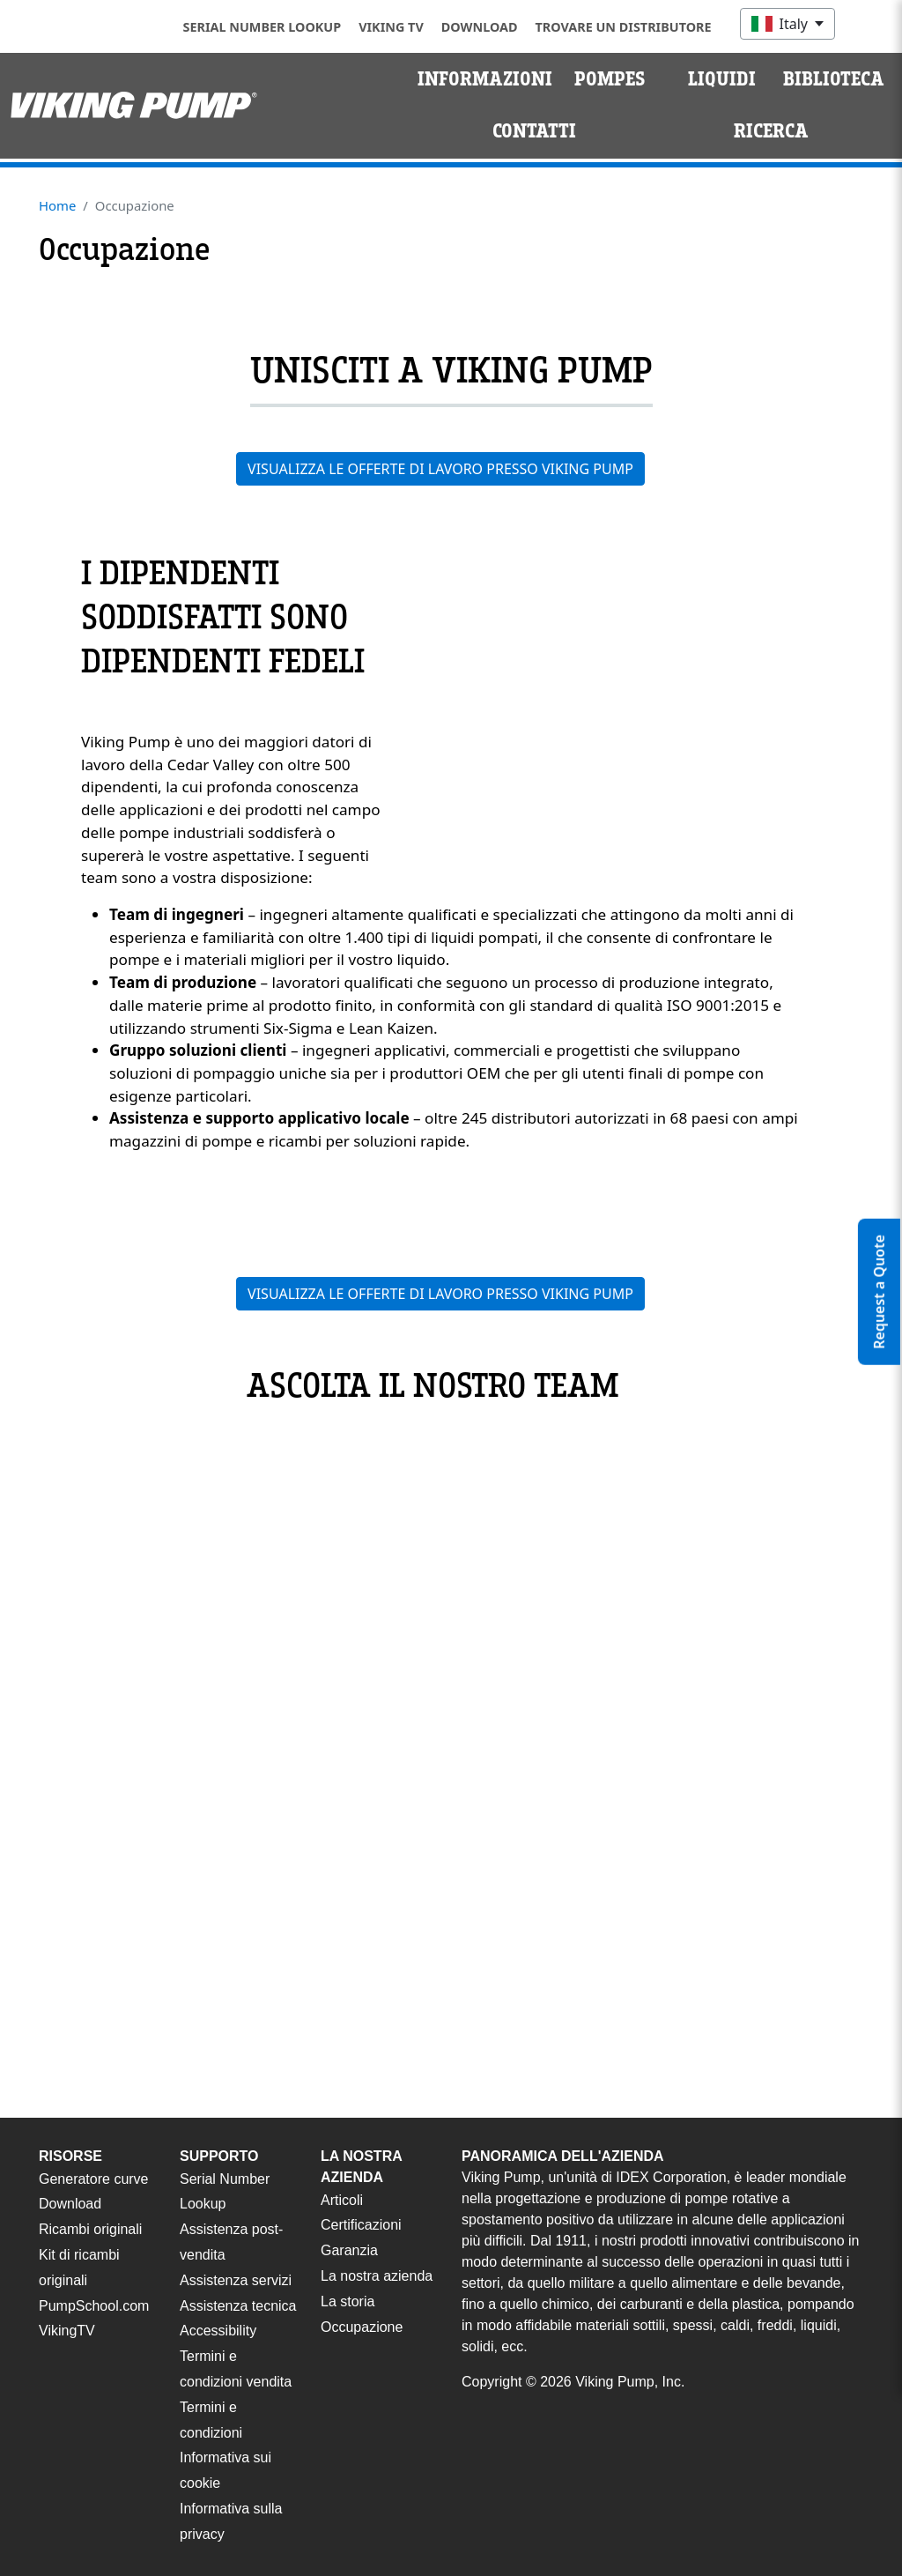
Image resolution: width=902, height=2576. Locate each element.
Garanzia (349, 2250)
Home (57, 205)
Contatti (534, 131)
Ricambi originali (90, 2229)
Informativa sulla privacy (231, 2521)
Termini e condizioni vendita (236, 2369)
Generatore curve (94, 2178)
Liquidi (722, 79)
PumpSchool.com (94, 2305)
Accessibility (218, 2330)
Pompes (610, 79)
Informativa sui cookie (225, 2470)
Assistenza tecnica (238, 2305)
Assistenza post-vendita (231, 2242)
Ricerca (771, 131)
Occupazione (362, 2327)
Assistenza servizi (236, 2280)
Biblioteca (833, 79)
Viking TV (391, 27)
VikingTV (67, 2330)
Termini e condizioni (211, 2420)
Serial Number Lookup (262, 27)
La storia (347, 2301)
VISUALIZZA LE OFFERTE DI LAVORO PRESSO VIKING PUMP (440, 469)
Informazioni (485, 79)
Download (479, 27)
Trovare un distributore (624, 27)
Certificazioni (361, 2224)
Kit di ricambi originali (79, 2267)
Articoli (342, 2200)
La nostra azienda (377, 2275)
